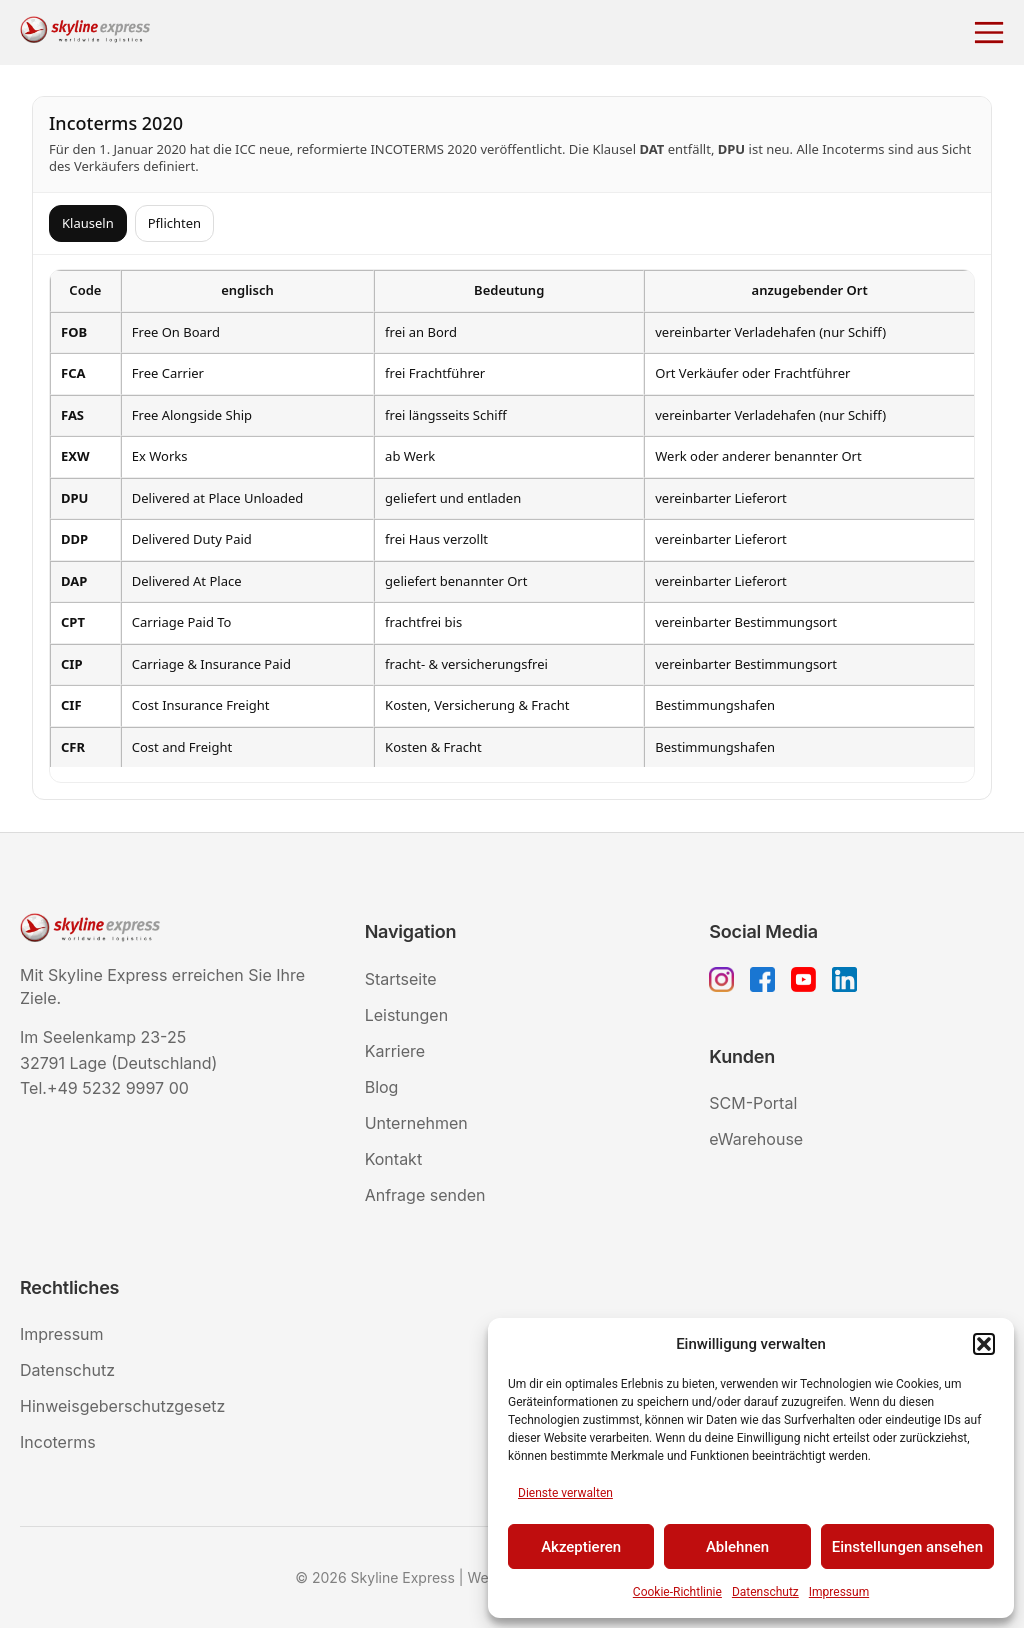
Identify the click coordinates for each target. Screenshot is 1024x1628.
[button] (984, 1344)
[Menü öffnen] (989, 33)
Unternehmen (416, 1123)
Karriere (395, 1051)
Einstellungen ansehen (907, 1547)
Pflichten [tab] (174, 223)
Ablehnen (737, 1547)
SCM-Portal (753, 1103)
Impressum (839, 1592)
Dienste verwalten (565, 1493)
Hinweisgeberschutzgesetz (122, 1406)
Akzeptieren (581, 1547)
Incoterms (58, 1442)
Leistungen (406, 1015)
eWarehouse (756, 1139)
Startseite (401, 979)
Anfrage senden (425, 1195)
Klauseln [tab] (88, 223)
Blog (382, 1087)
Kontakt (393, 1159)
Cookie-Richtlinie (677, 1592)
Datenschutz (765, 1592)
